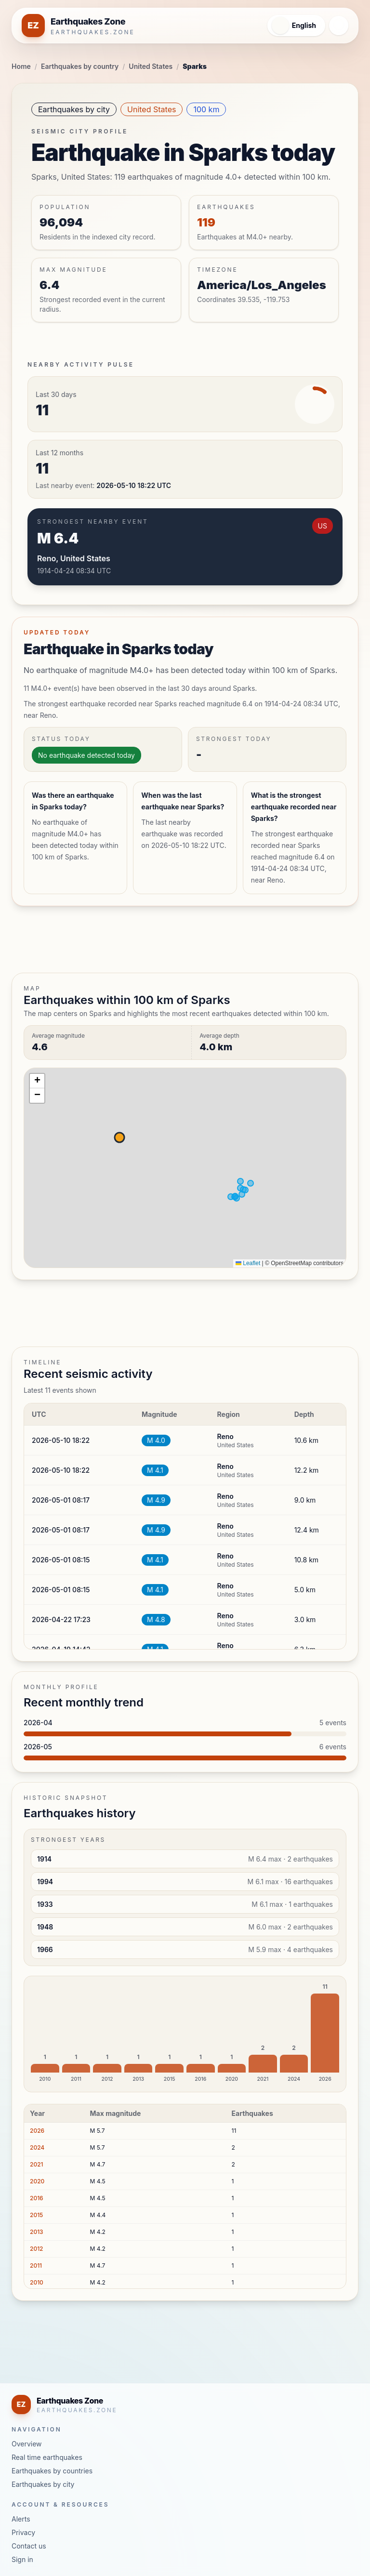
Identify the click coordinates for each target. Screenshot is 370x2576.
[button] (37, 1081)
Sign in (22, 2559)
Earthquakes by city (74, 109)
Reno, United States (73, 558)
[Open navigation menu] (338, 25)
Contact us (29, 2546)
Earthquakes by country (80, 66)
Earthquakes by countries (52, 2471)
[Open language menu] (292, 25)
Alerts (21, 2519)
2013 (36, 2231)
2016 (36, 2198)
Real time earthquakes (47, 2457)
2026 (37, 2130)
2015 (36, 2215)
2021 (36, 2164)
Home (21, 66)
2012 (36, 2248)
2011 (36, 2265)
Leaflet (248, 1263)
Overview (27, 2444)
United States (150, 66)
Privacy (23, 2532)
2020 (37, 2181)
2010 (36, 2282)
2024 (37, 2147)
